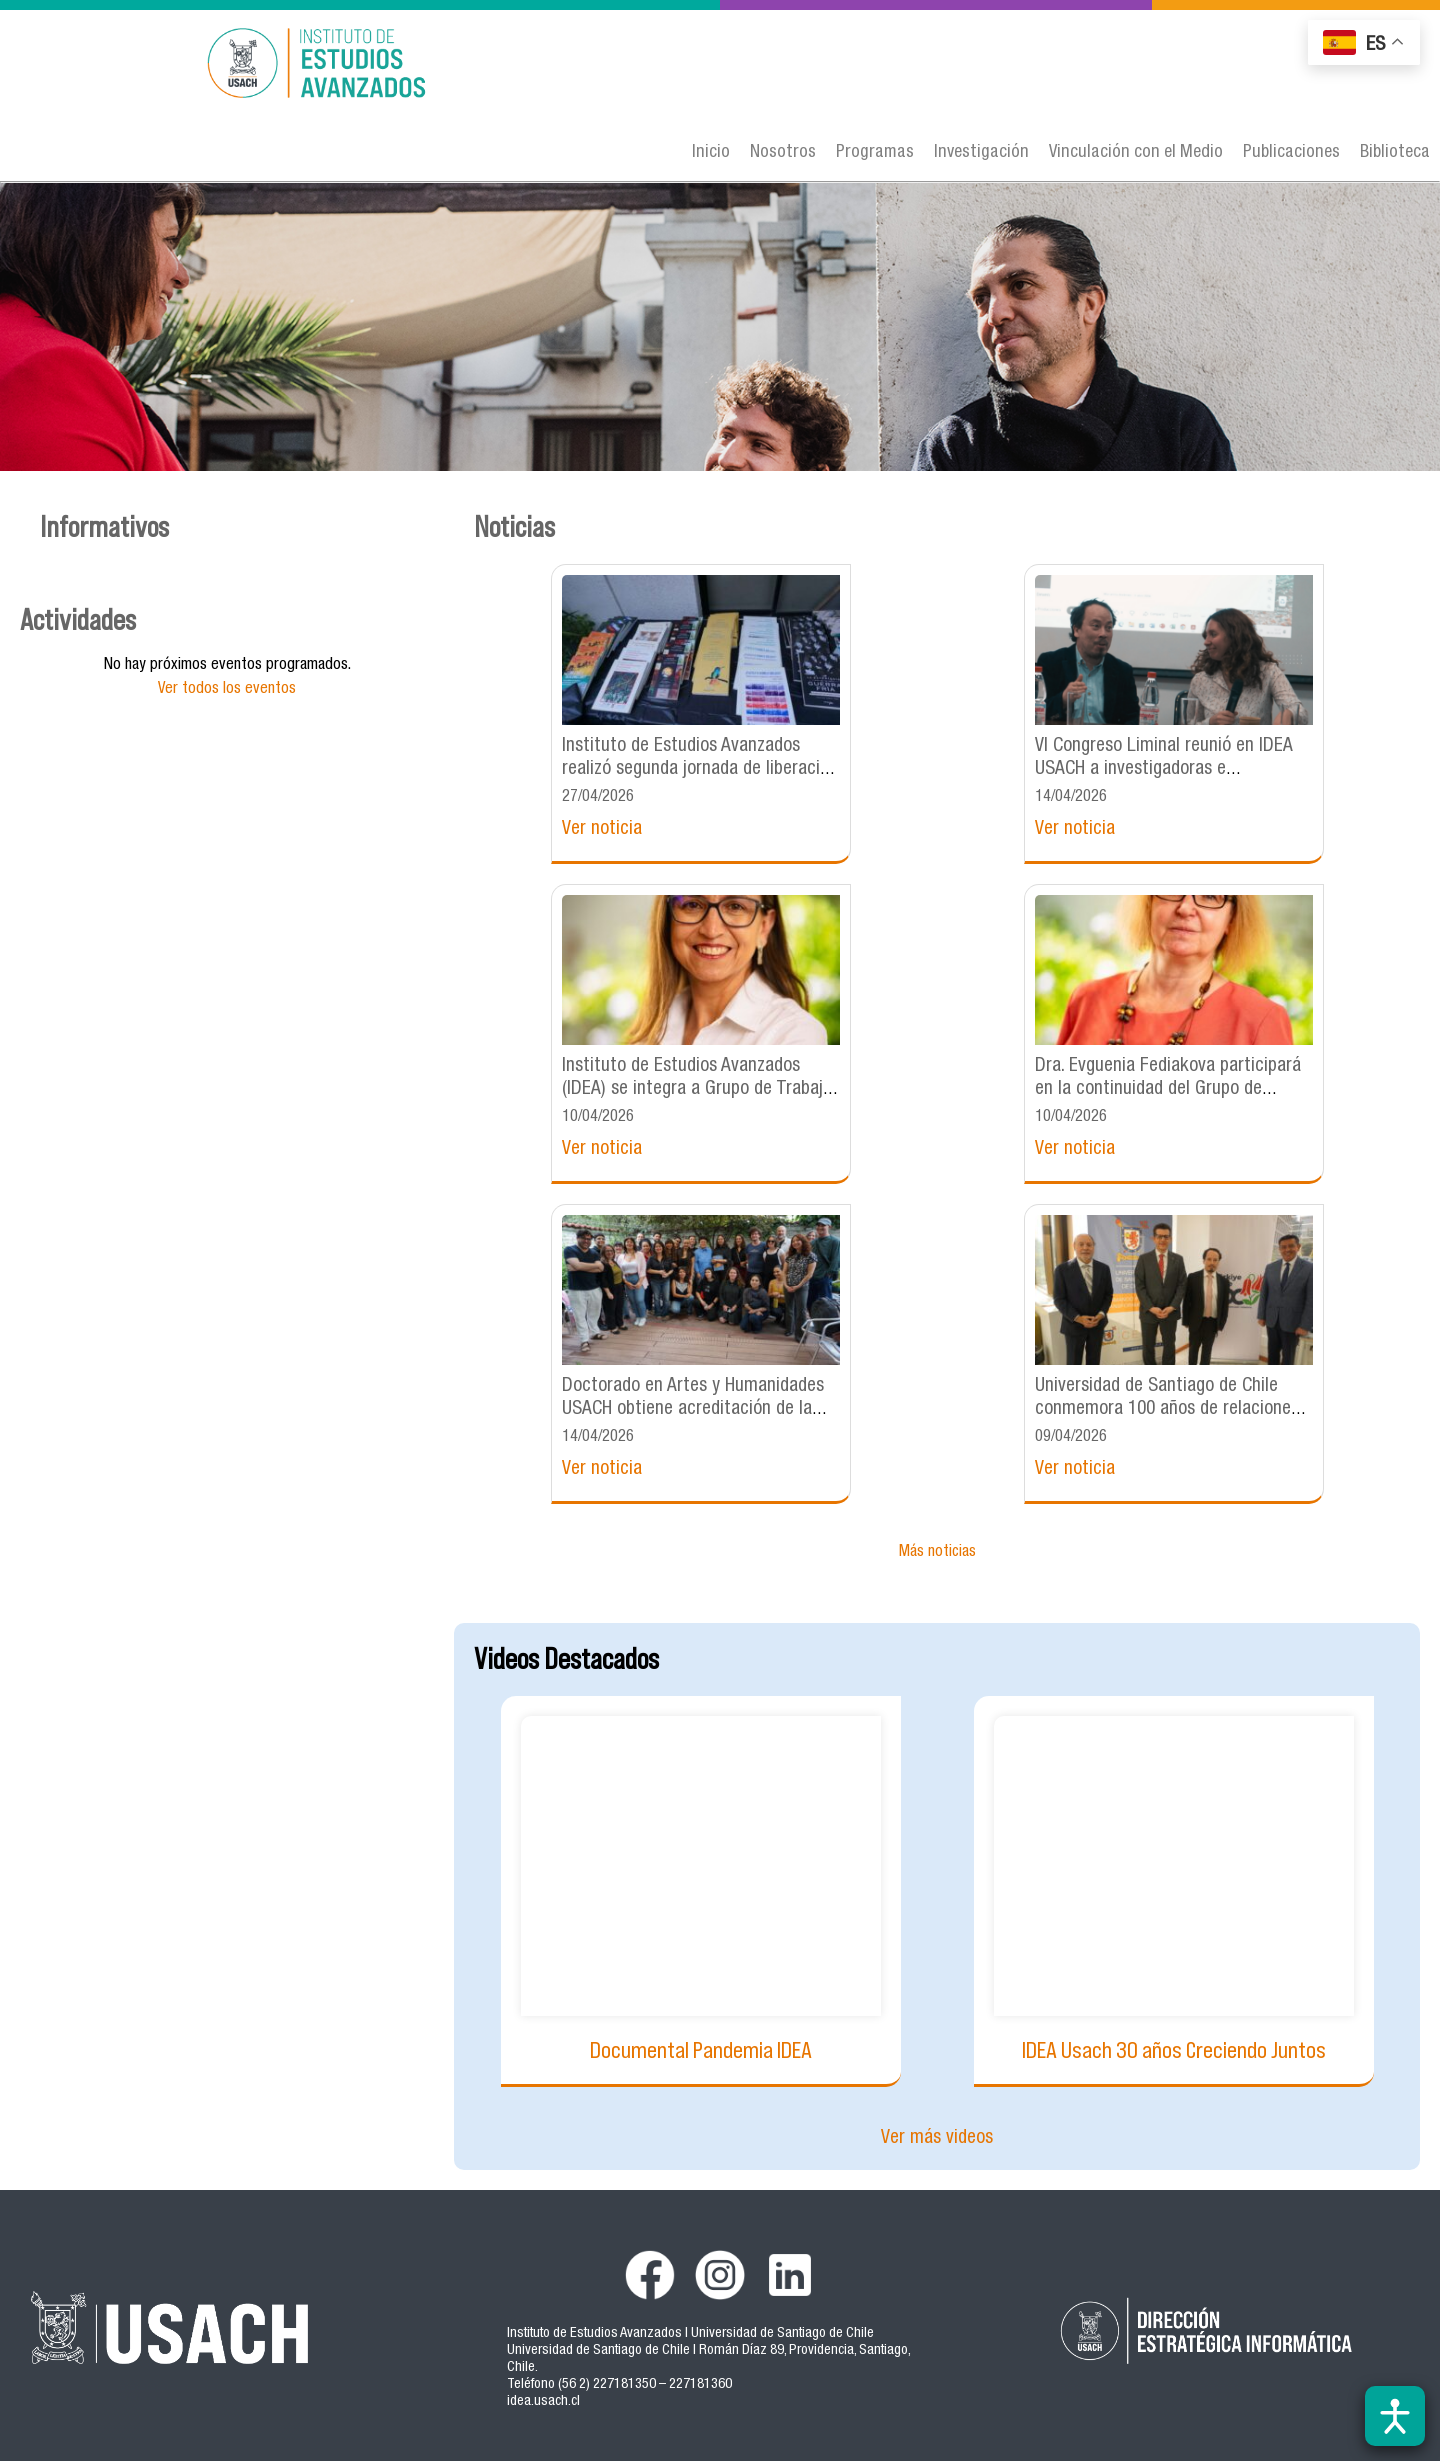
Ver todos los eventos (227, 690)
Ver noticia (602, 829)
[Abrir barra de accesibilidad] (1395, 2416)
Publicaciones (1291, 153)
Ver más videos (937, 2138)
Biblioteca (1395, 153)
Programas (875, 153)
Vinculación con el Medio (1136, 153)
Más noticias (937, 1553)
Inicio (711, 153)
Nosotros (783, 153)
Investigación (981, 153)
